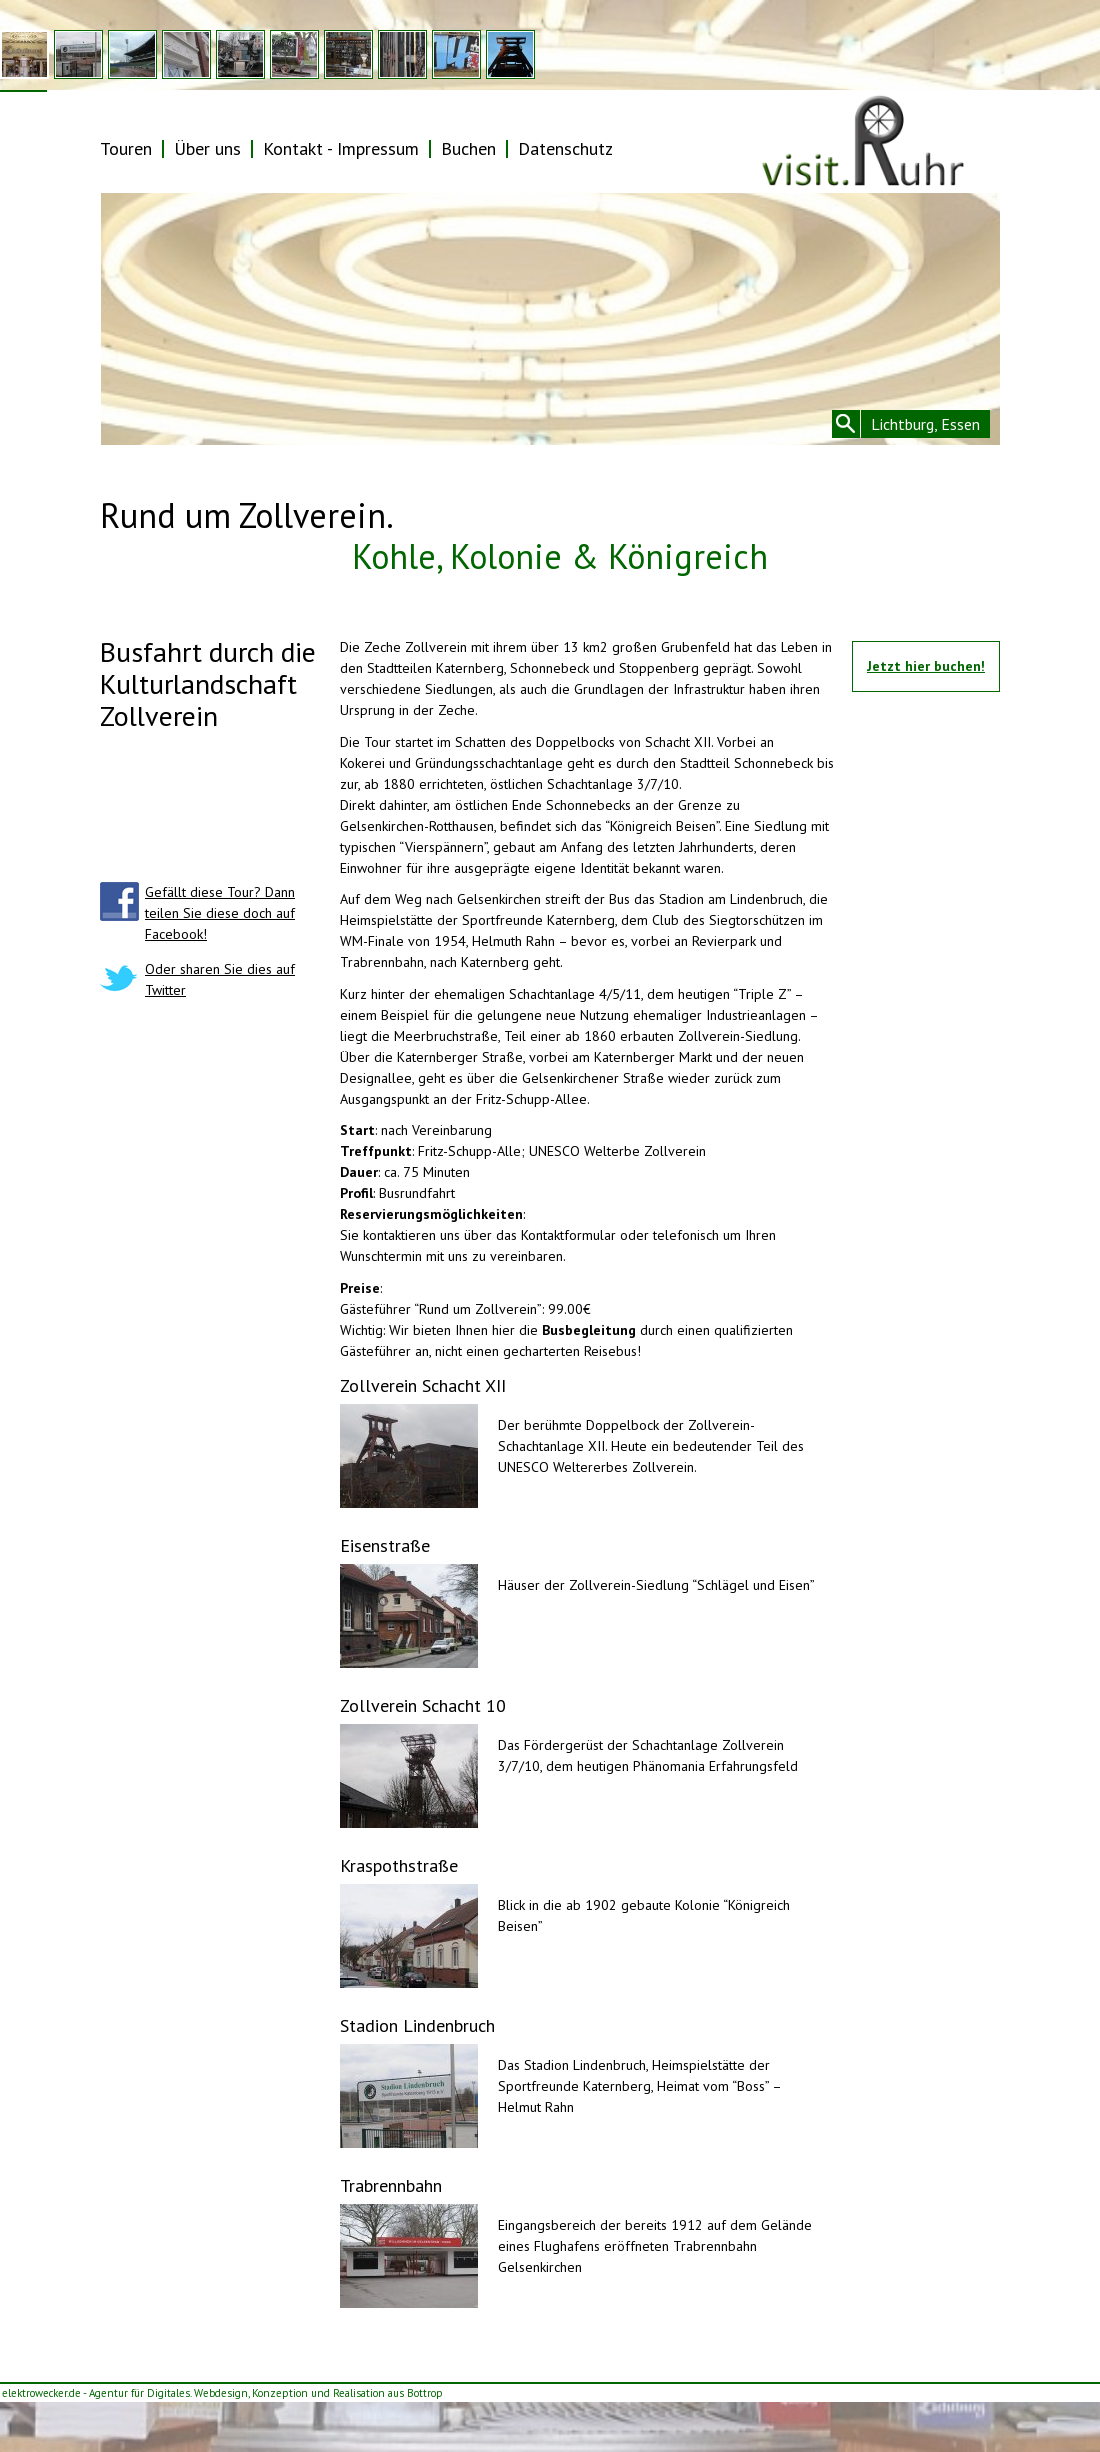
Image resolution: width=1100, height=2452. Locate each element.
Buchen (468, 148)
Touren (126, 148)
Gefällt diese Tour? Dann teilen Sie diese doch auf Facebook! (220, 913)
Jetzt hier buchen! (926, 666)
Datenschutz (565, 148)
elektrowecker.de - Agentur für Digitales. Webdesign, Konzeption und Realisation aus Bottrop (222, 2393)
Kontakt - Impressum (341, 148)
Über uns (207, 148)
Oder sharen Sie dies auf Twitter (220, 979)
